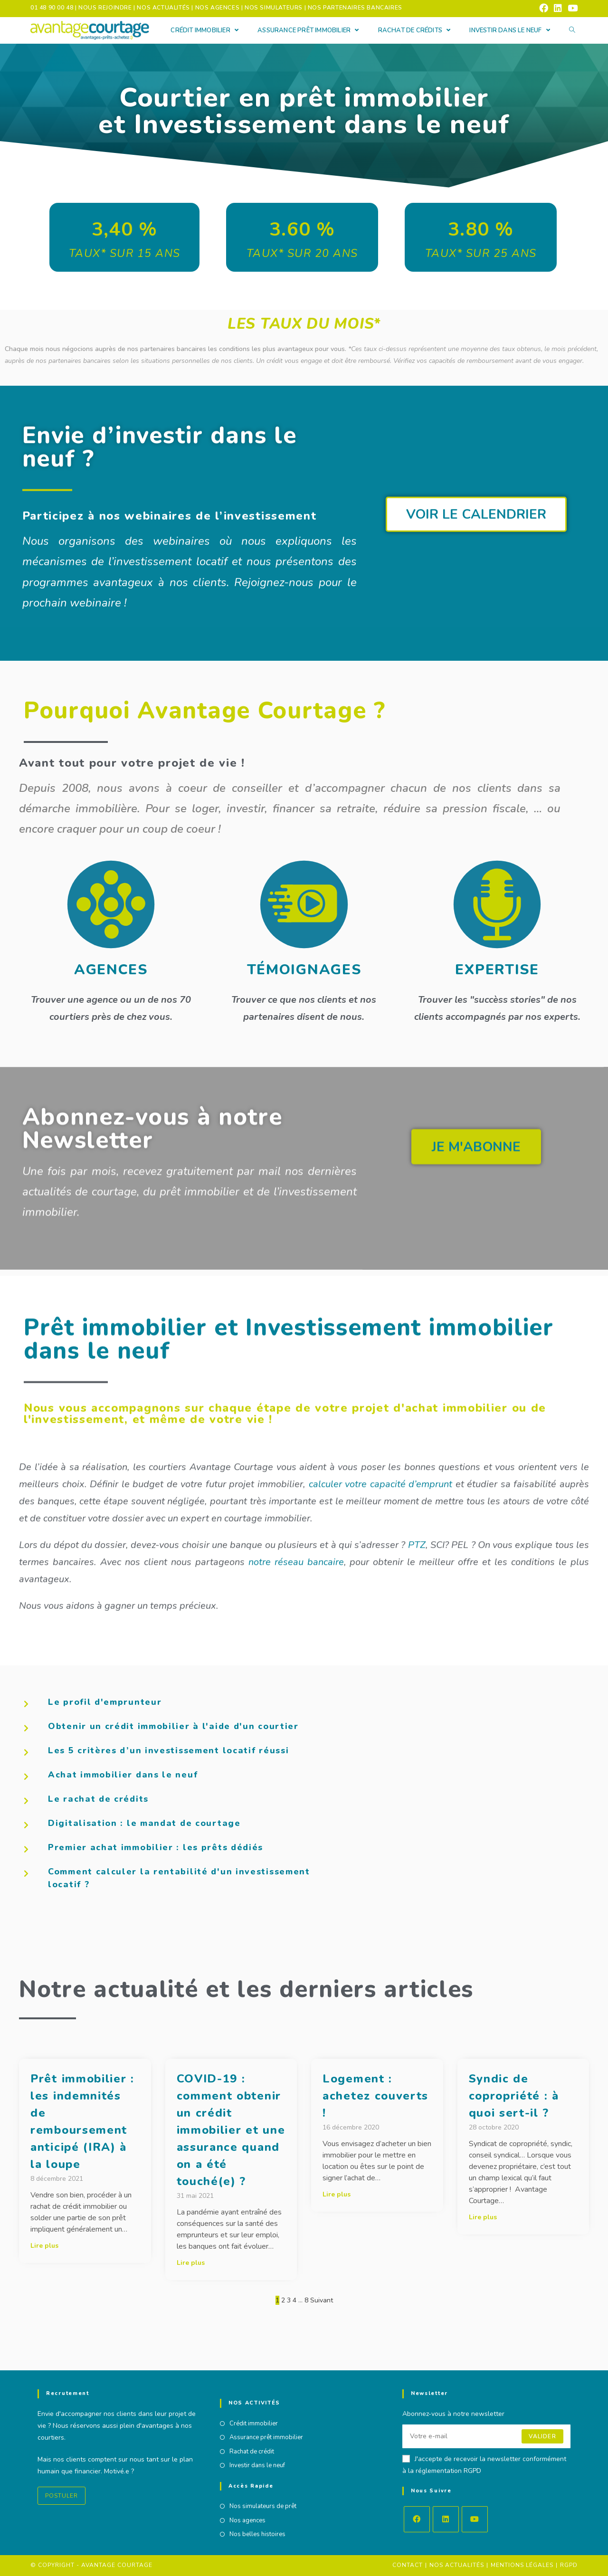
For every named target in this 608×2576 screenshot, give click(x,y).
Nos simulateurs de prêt (262, 2506)
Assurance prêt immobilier (266, 2437)
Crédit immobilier (253, 2423)
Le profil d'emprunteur (105, 1702)
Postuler (61, 2496)
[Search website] (572, 31)
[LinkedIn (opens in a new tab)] (558, 8)
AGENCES (111, 969)
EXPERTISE (497, 969)
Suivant (321, 2300)
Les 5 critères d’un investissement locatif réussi (168, 1750)
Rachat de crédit (251, 2451)
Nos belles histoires (257, 2534)
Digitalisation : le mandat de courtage (144, 1823)
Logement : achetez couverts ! (375, 2095)
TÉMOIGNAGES (304, 969)
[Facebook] (417, 2519)
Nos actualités (456, 2565)
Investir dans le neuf (257, 2465)
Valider (542, 2436)
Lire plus (44, 2245)
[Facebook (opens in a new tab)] (543, 8)
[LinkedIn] (446, 2519)
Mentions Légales (522, 2565)
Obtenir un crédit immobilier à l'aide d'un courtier (173, 1726)
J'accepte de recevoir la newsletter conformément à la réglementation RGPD (484, 2464)
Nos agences (247, 2520)
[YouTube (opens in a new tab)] (571, 8)
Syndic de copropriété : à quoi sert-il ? (514, 2095)
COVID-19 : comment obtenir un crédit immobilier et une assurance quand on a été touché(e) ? (231, 2130)
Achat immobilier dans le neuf (123, 1774)
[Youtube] (475, 2519)
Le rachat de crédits (98, 1799)
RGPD (569, 2565)
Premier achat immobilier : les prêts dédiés (155, 1847)
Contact (407, 2565)
